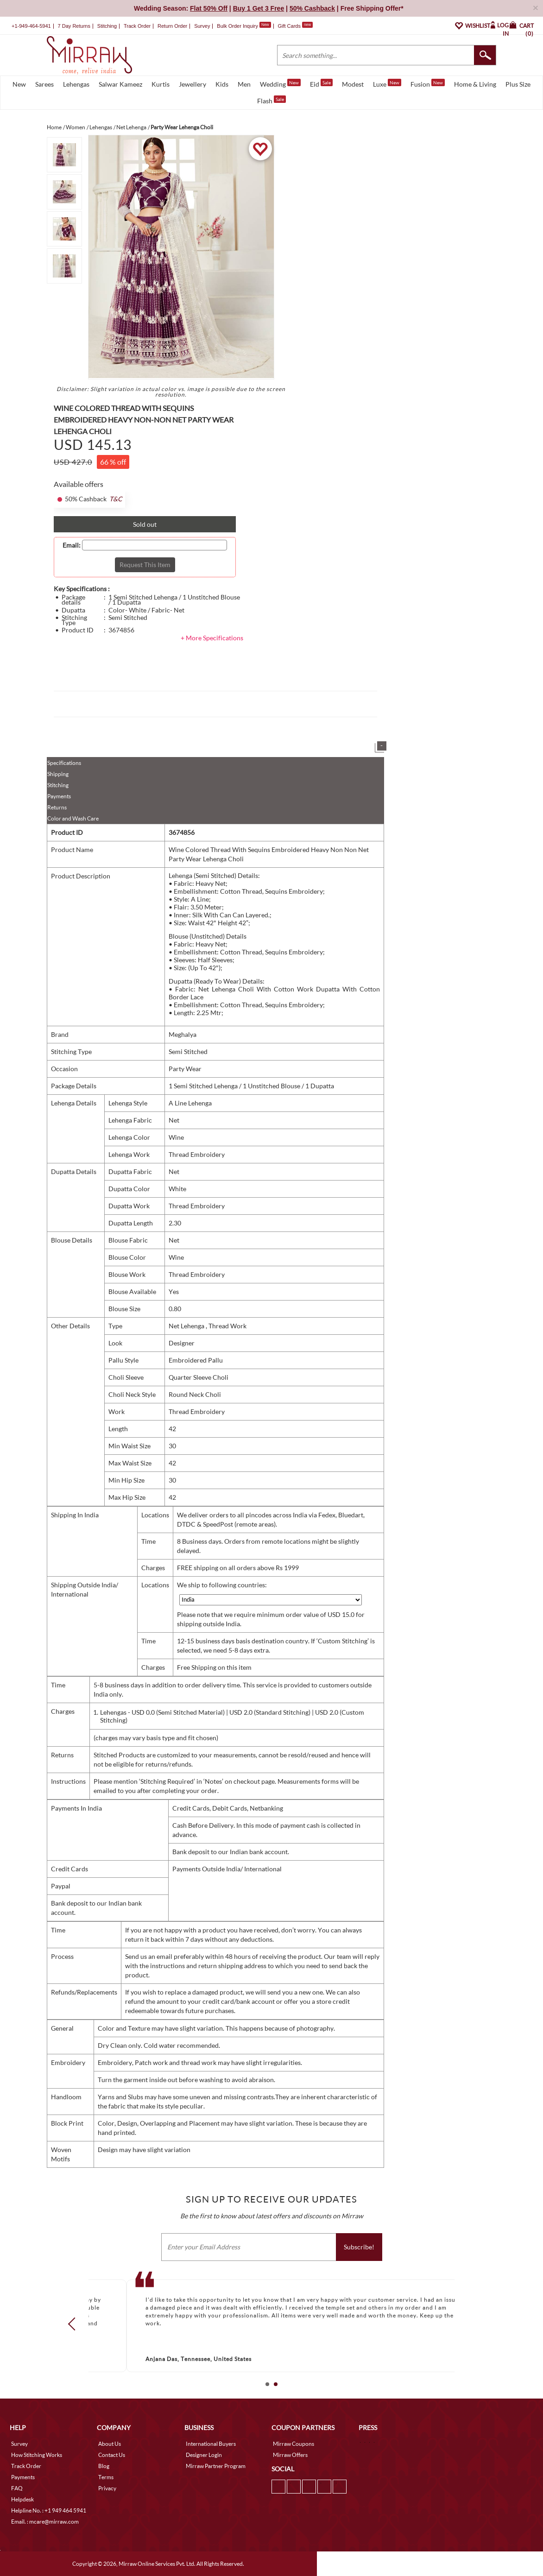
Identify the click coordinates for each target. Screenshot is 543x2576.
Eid (321, 83)
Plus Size (517, 84)
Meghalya (182, 1034)
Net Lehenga (187, 1326)
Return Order (172, 26)
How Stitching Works (36, 2454)
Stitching (58, 785)
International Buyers (211, 2443)
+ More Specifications (212, 638)
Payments (59, 796)
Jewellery (192, 84)
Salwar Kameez (120, 84)
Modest (353, 84)
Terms (106, 2477)
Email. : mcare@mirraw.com (45, 2521)
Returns (57, 807)
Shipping (58, 773)
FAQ (17, 2488)
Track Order (137, 26)
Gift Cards (295, 26)
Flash (271, 100)
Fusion (427, 83)
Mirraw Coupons (293, 2443)
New (19, 84)
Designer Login (204, 2454)
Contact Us (111, 2454)
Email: (72, 545)
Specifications (64, 762)
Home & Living (475, 84)
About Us (109, 2443)
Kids (221, 84)
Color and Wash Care (73, 818)
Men (244, 84)
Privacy (107, 2488)
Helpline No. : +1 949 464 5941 (48, 2510)
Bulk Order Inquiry (237, 26)
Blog (103, 2465)
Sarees (44, 84)
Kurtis (161, 84)
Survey (202, 26)
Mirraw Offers (290, 2454)
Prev (74, 2323)
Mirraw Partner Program (216, 2465)
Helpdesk (22, 2499)
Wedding (280, 83)
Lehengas (76, 84)
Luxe (387, 83)
